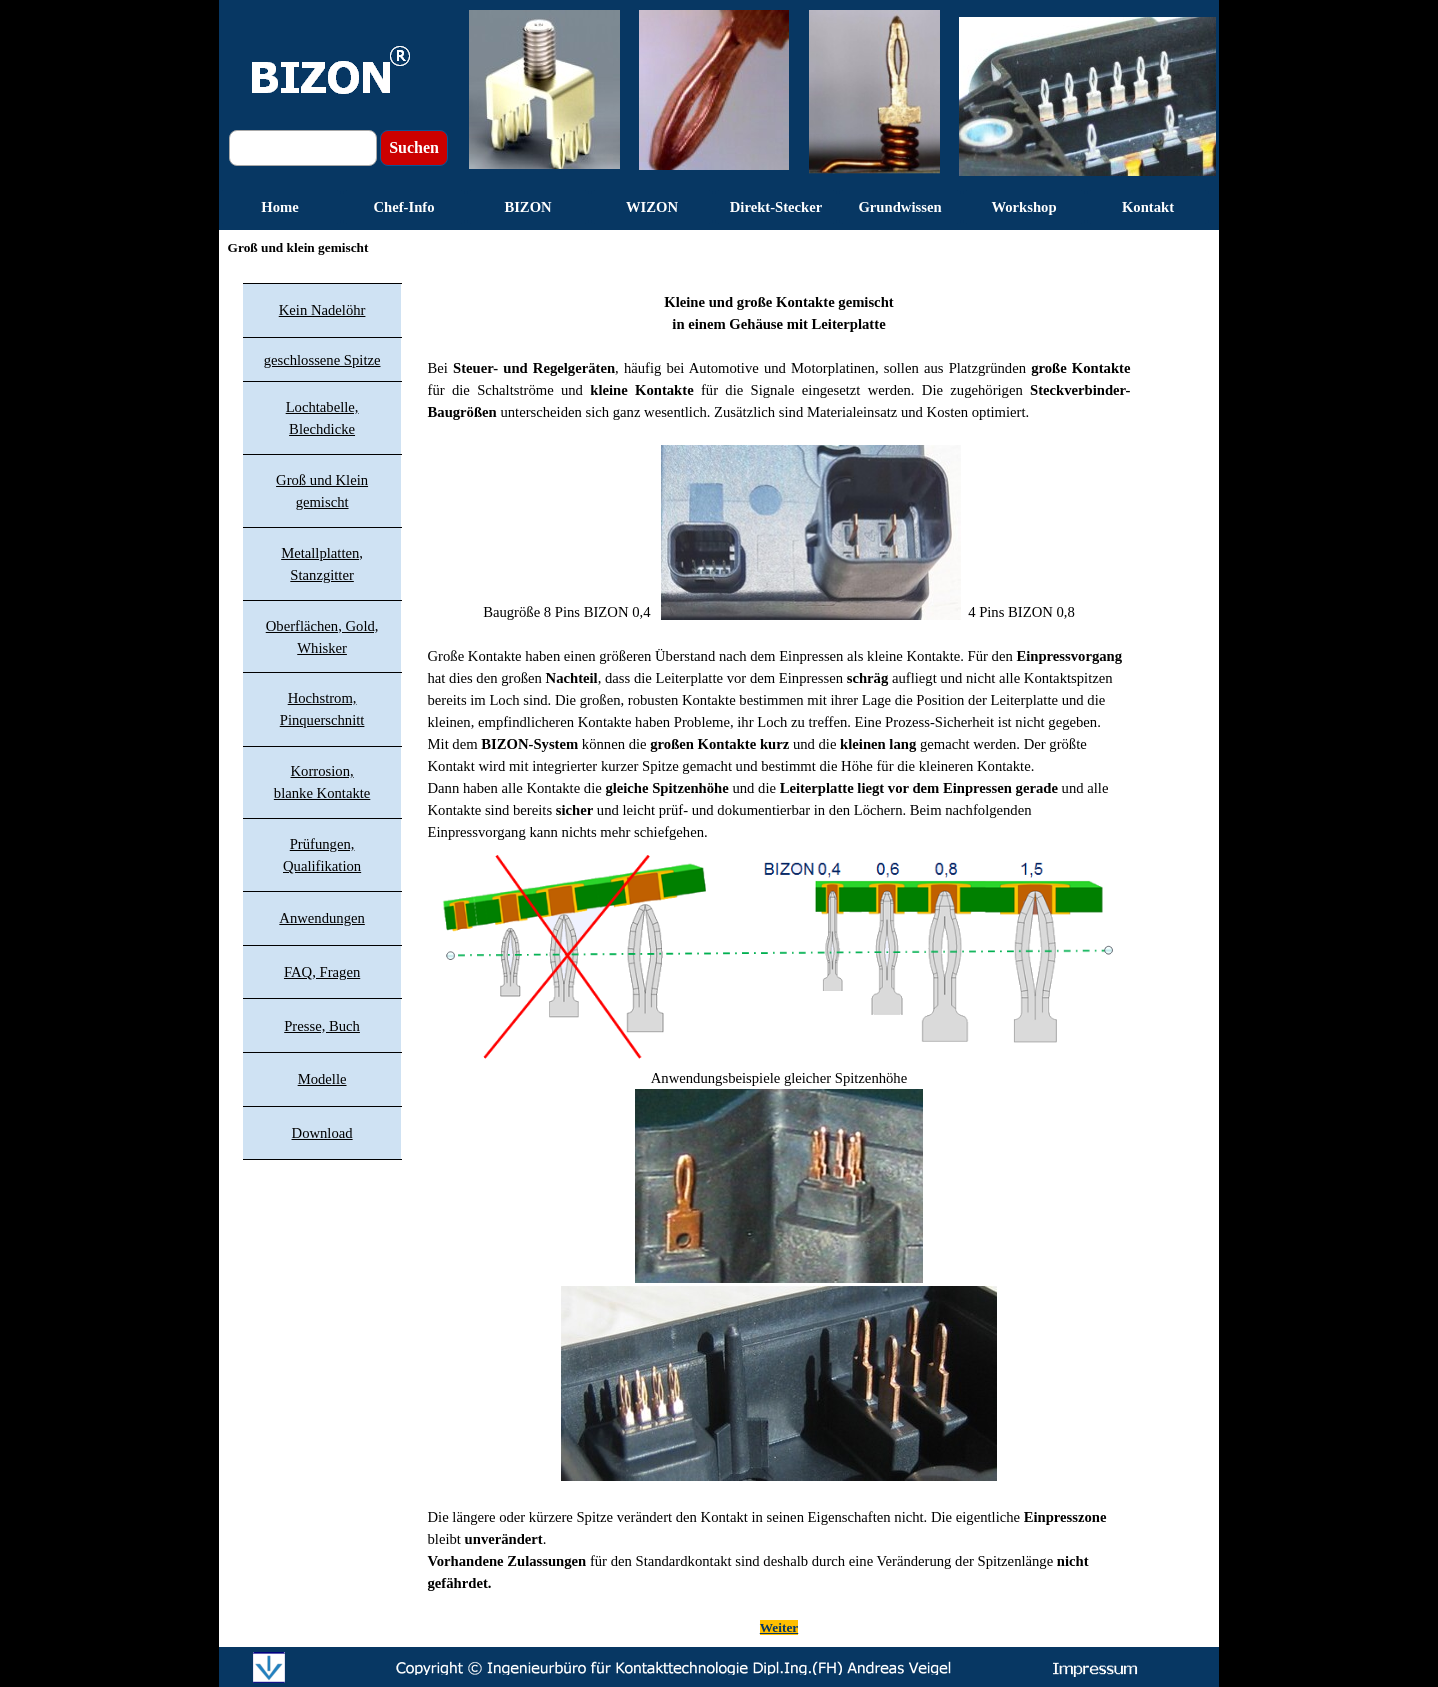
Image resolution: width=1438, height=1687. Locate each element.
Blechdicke (322, 429)
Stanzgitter (322, 575)
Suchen (414, 147)
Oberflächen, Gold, (322, 626)
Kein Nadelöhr (322, 310)
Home (279, 207)
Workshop (1023, 207)
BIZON (527, 207)
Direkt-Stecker (776, 207)
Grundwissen (899, 207)
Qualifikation (322, 866)
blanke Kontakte (322, 793)
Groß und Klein (322, 480)
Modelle (322, 1079)
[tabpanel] (779, 953)
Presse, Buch (322, 1026)
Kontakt (1148, 207)
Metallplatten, (322, 553)
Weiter (779, 1627)
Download (322, 1133)
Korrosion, (322, 771)
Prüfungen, (322, 844)
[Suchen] (303, 148)
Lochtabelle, (322, 407)
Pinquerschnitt (322, 720)
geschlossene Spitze (322, 360)
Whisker (322, 648)
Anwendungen (321, 918)
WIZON (652, 207)
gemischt (322, 502)
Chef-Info (403, 207)
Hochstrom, (322, 698)
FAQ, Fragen (322, 972)
